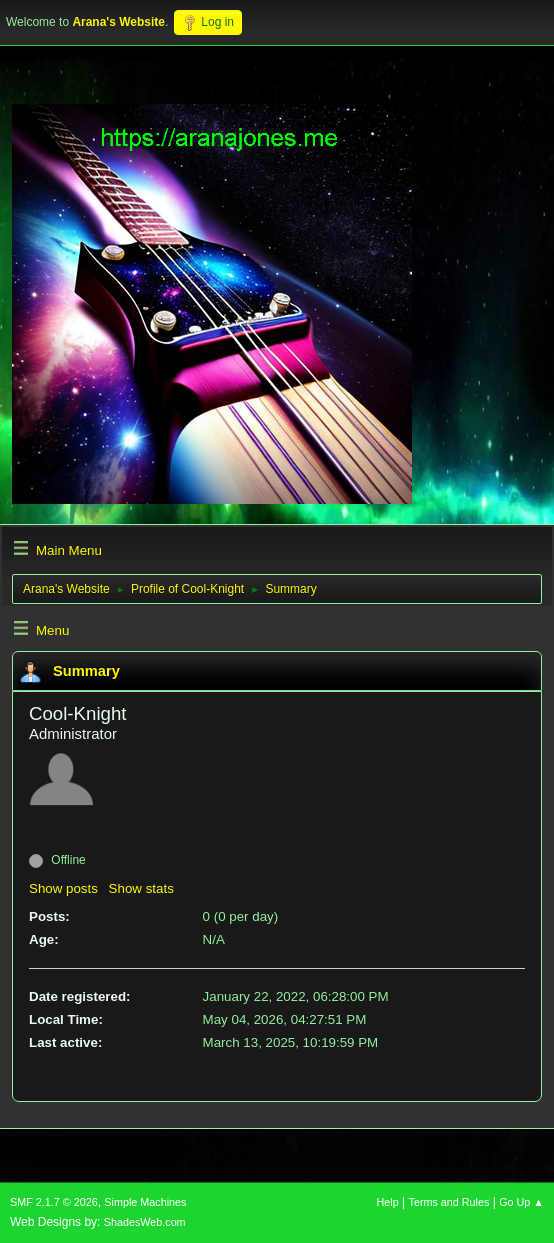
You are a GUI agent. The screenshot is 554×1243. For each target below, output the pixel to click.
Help (388, 1202)
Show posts (63, 888)
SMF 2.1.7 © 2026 (54, 1202)
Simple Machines (145, 1202)
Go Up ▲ (521, 1202)
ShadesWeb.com (145, 1222)
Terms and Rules (449, 1202)
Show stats (141, 888)
